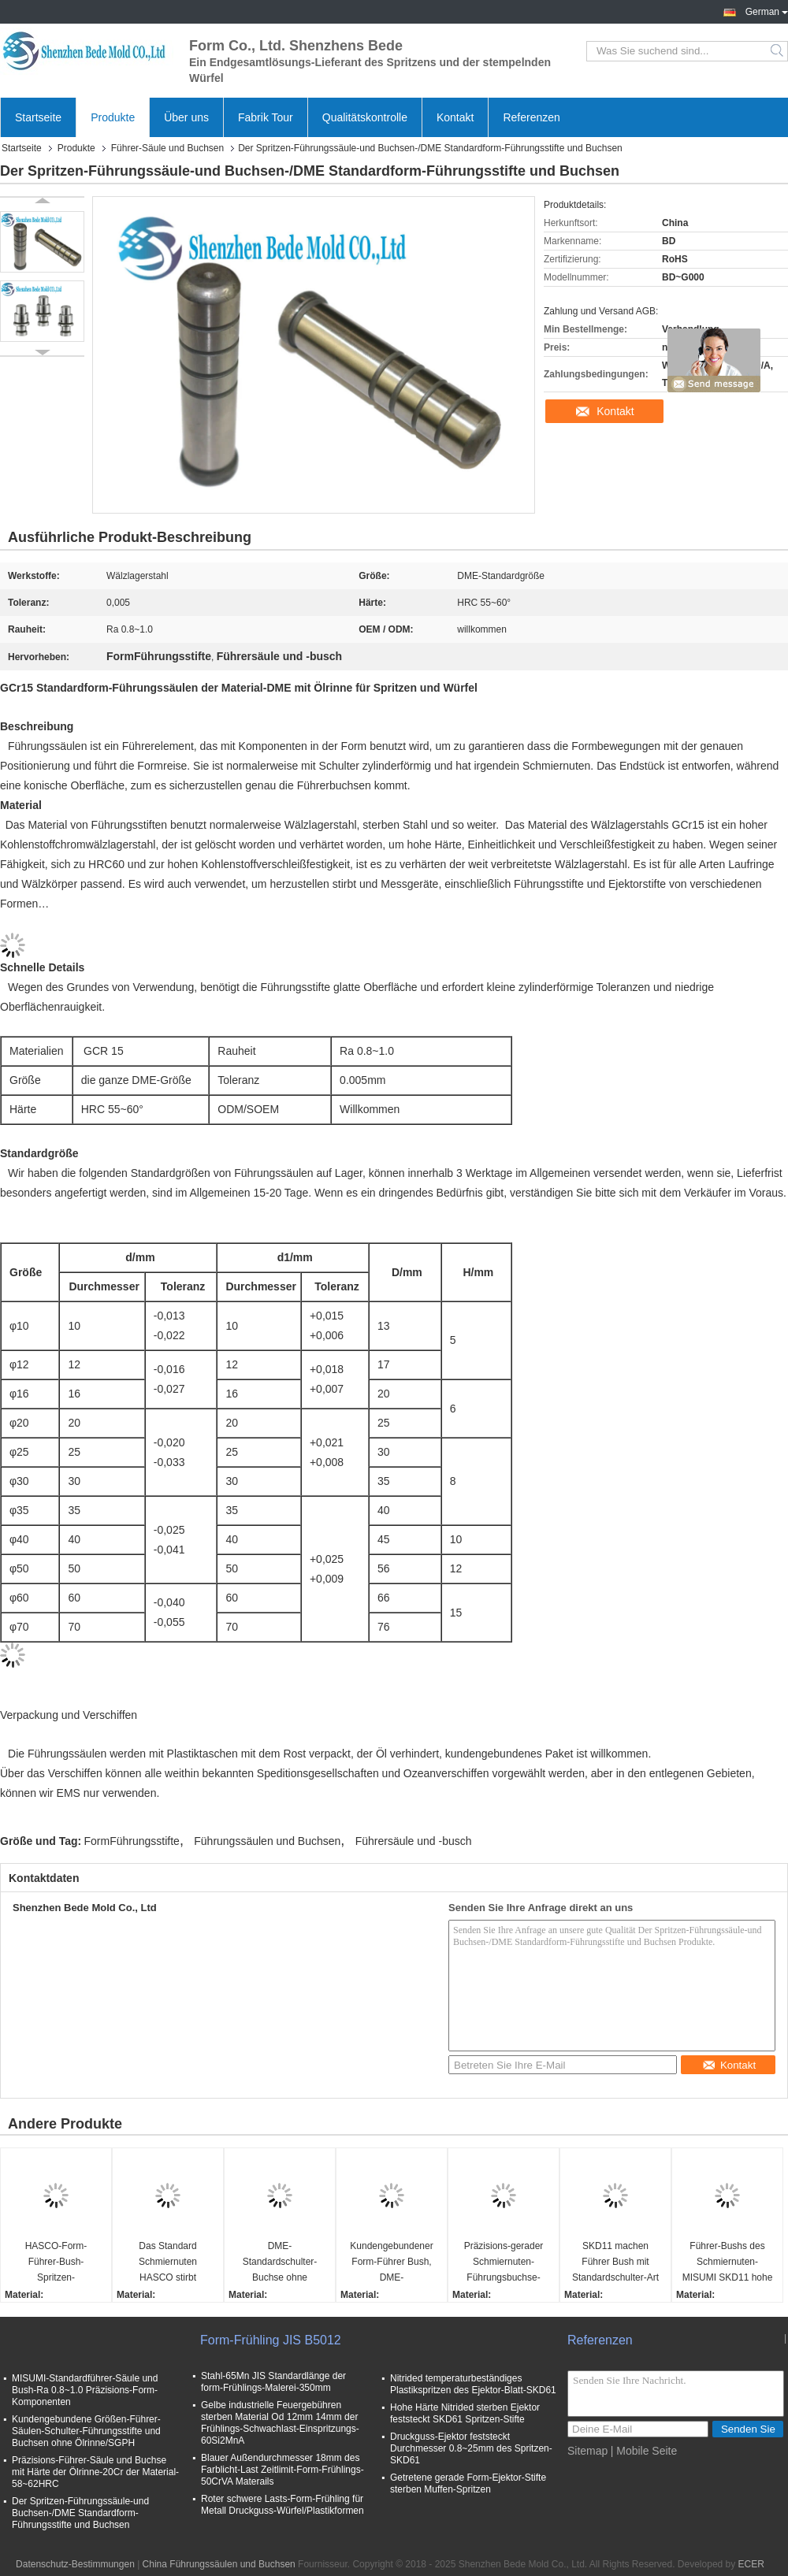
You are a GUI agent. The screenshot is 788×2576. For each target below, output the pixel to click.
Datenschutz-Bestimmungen (75, 2564)
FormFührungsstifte (132, 1841)
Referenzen (531, 117)
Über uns (186, 117)
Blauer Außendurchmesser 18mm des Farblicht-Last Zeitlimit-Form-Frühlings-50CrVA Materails (282, 2469)
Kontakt (455, 117)
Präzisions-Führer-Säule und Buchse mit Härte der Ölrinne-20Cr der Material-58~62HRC (95, 2472)
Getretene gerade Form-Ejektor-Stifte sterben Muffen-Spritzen (468, 2483)
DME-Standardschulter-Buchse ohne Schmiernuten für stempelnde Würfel (279, 2262)
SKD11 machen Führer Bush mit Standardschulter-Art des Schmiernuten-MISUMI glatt (615, 2262)
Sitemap (587, 2450)
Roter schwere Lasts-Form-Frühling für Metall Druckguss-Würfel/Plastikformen (282, 2504)
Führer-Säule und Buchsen (167, 148)
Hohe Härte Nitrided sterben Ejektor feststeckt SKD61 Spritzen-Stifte (465, 2413)
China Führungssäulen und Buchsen (219, 2564)
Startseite (38, 117)
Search (778, 51)
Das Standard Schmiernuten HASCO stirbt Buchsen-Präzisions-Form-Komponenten (168, 2262)
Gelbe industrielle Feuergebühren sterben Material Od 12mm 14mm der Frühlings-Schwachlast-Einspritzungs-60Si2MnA (280, 2423)
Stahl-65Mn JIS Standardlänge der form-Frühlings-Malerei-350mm (273, 2381)
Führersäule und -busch (413, 1841)
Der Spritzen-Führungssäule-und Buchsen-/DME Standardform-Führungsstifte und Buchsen (80, 2513)
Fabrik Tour (265, 117)
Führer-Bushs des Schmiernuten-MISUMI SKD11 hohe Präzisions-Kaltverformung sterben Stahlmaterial (727, 2262)
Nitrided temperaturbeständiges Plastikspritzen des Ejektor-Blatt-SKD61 (473, 2384)
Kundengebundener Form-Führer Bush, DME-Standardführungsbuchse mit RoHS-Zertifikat (393, 2262)
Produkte (113, 117)
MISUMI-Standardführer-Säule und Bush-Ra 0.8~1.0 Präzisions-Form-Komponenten (85, 2390)
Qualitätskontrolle (364, 117)
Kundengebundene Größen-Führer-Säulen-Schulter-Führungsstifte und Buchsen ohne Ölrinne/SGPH (86, 2431)
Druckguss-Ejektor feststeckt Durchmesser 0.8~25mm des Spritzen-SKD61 (471, 2448)
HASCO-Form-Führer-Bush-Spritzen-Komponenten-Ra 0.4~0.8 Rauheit (56, 2262)
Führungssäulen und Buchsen (267, 1841)
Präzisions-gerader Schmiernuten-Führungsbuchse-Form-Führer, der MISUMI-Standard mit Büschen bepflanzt (503, 2262)
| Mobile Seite (644, 2450)
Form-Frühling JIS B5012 (270, 2340)
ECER (751, 2564)
